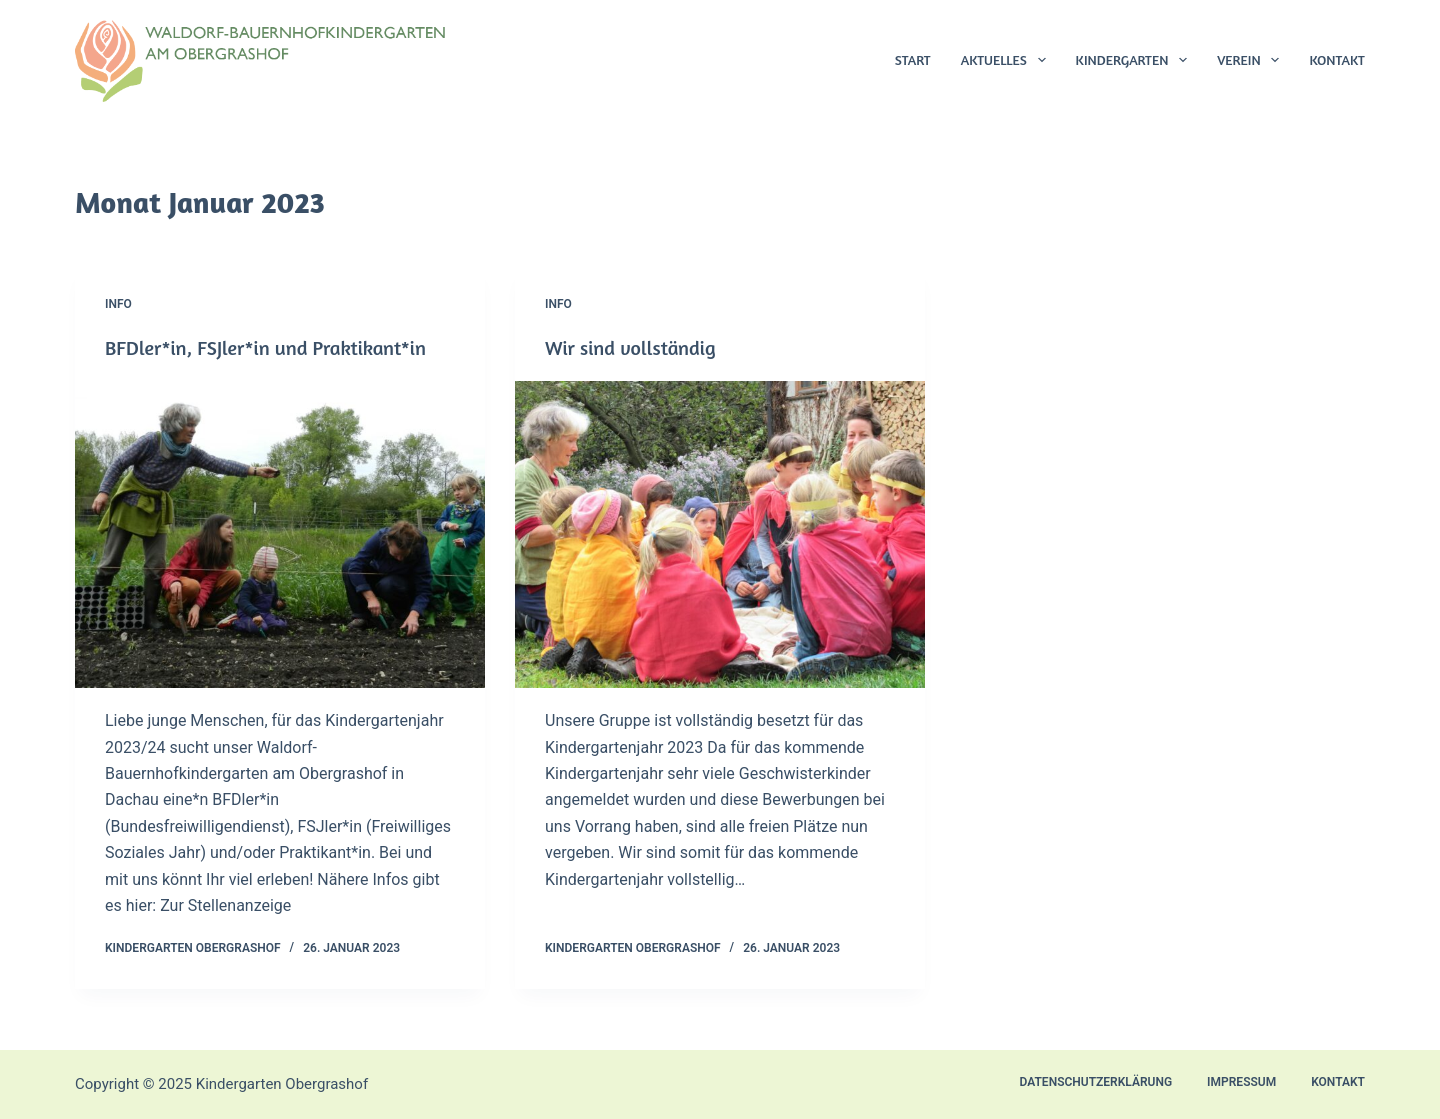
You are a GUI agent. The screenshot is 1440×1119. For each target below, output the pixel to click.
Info (118, 304)
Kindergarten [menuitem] (1136, 60)
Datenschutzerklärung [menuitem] (1096, 1082)
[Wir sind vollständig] (720, 535)
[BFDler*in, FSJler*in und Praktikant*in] (280, 535)
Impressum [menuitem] (1241, 1082)
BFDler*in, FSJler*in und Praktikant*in (265, 347)
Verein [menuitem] (1252, 60)
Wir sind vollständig (630, 347)
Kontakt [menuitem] (1337, 59)
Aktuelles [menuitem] (1007, 60)
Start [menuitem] (913, 59)
